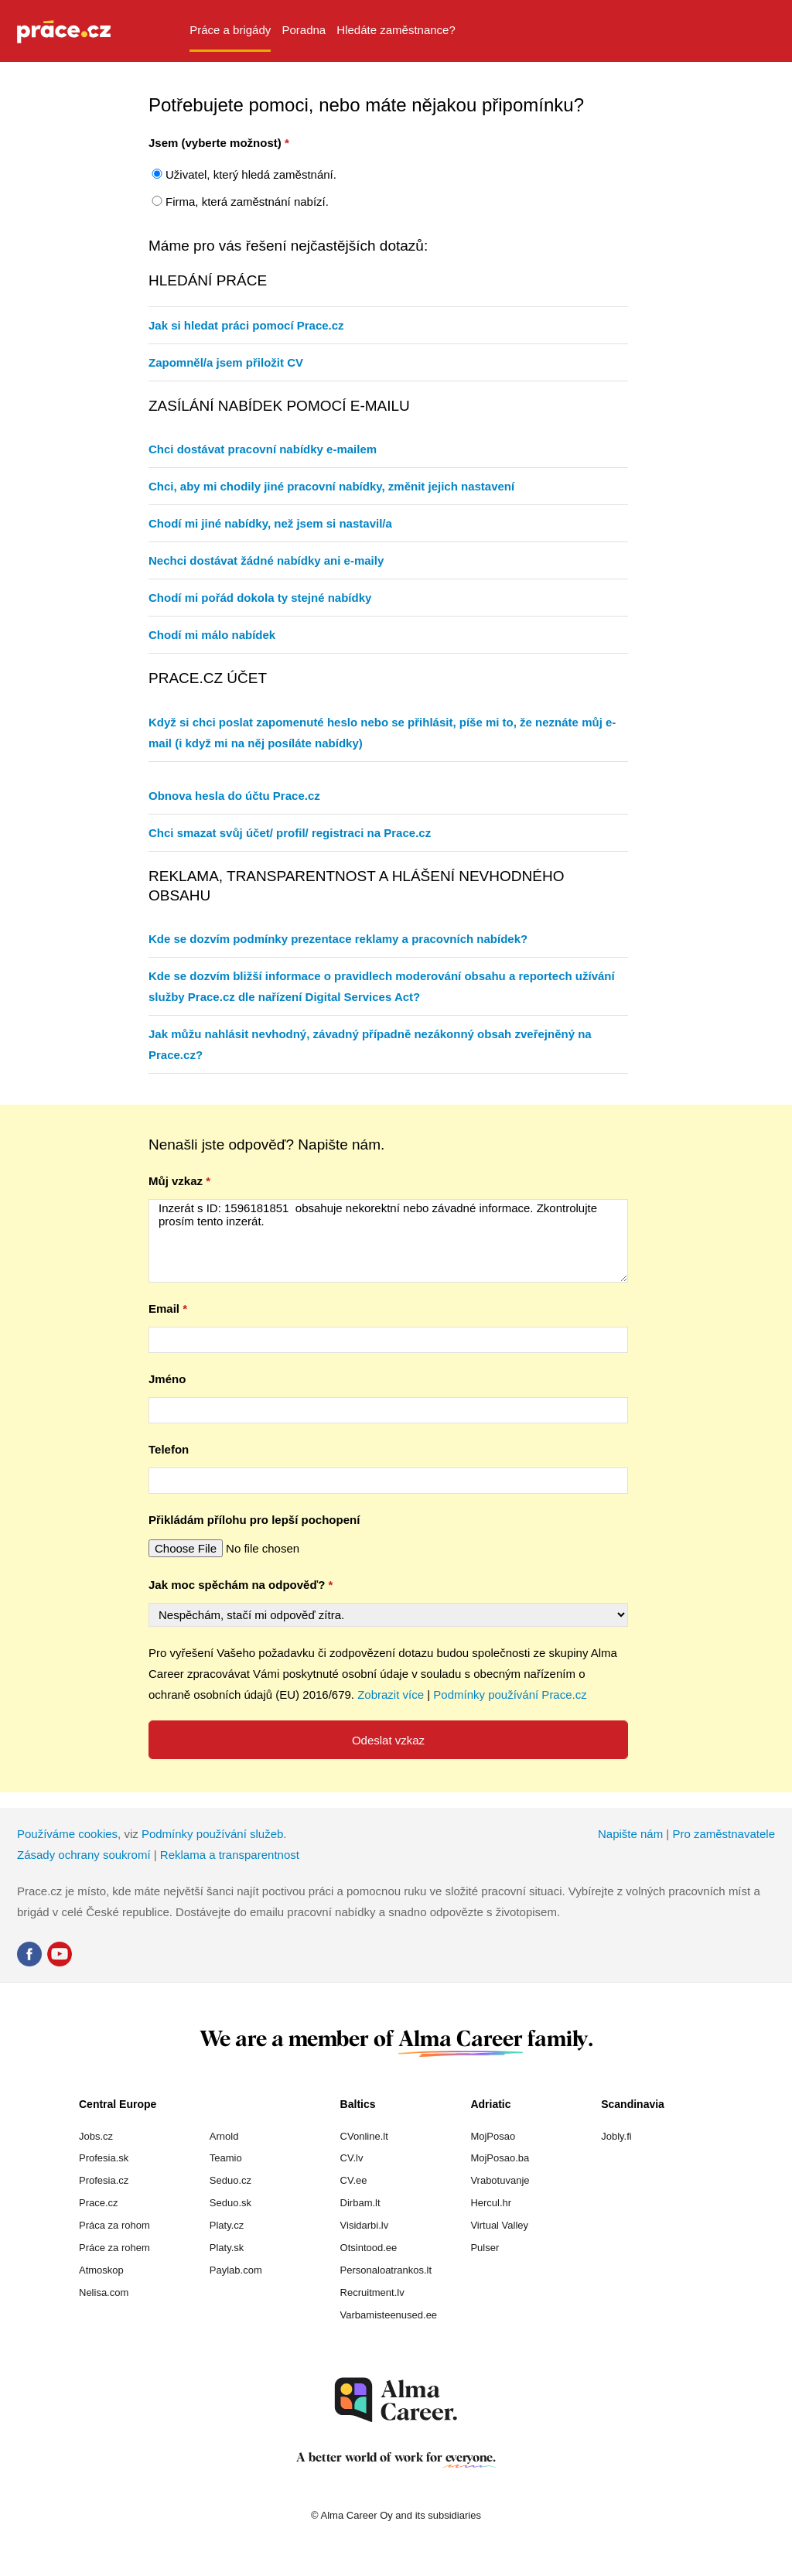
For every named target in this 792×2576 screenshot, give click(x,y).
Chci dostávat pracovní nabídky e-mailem (262, 449)
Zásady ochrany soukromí (84, 1854)
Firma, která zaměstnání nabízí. (247, 201)
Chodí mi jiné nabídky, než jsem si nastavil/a (270, 523)
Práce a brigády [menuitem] (230, 29)
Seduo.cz (230, 2180)
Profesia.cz (103, 2180)
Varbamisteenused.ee (389, 2315)
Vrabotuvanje (499, 2180)
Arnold (224, 2136)
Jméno (167, 1378)
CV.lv (352, 2158)
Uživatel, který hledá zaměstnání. (251, 174)
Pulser (484, 2247)
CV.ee (353, 2180)
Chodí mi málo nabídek (211, 634)
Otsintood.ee (369, 2247)
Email (163, 1308)
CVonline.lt (364, 2136)
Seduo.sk (230, 2203)
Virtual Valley (499, 2225)
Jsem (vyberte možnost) (215, 142)
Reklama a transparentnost (229, 1854)
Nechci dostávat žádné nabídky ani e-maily (266, 560)
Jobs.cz (96, 2136)
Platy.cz (227, 2225)
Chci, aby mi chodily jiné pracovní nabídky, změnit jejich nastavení (331, 486)
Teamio (226, 2158)
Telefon (168, 1449)
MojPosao (492, 2136)
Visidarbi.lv (364, 2225)
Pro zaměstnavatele (723, 1833)
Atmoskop (101, 2270)
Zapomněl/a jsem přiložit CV (225, 362)
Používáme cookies (67, 1833)
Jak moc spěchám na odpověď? (236, 1584)
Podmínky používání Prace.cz (509, 1694)
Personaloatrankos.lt (386, 2270)
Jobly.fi (616, 2136)
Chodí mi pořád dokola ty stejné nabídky (259, 597)
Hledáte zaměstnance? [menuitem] (395, 29)
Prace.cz (98, 2203)
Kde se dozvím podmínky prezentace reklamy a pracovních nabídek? (337, 938)
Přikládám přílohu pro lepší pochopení (254, 1519)
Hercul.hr (490, 2203)
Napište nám (630, 1833)
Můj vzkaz (175, 1180)
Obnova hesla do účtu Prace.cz (234, 795)
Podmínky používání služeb (212, 1833)
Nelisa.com (103, 2292)
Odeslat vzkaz (388, 1740)
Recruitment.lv (372, 2292)
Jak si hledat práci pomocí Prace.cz (246, 325)
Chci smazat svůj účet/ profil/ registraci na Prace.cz (289, 832)
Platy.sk (227, 2247)
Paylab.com (236, 2270)
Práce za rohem (114, 2247)
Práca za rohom (114, 2225)
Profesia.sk (103, 2158)
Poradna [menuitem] (304, 29)
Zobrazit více (390, 1694)
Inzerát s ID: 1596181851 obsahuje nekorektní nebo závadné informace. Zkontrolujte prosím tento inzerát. (388, 1241)
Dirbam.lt (360, 2203)
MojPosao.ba (499, 2158)
